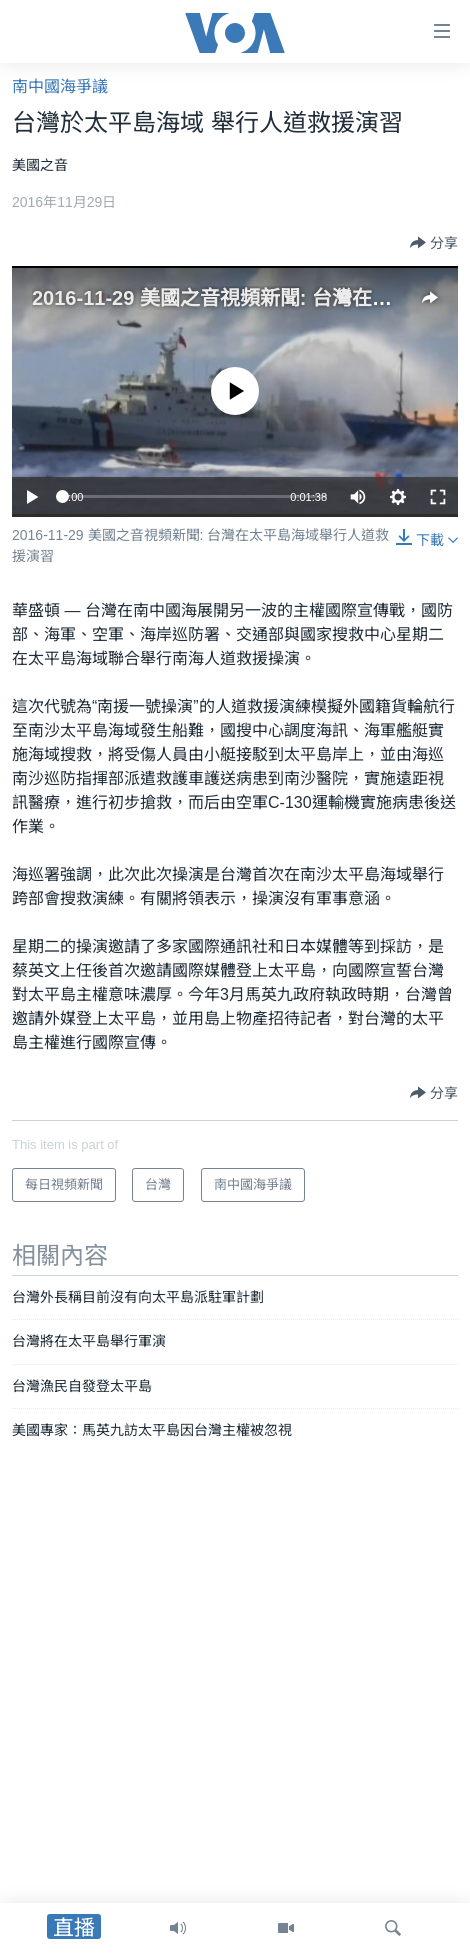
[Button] (434, 243)
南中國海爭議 (60, 86)
